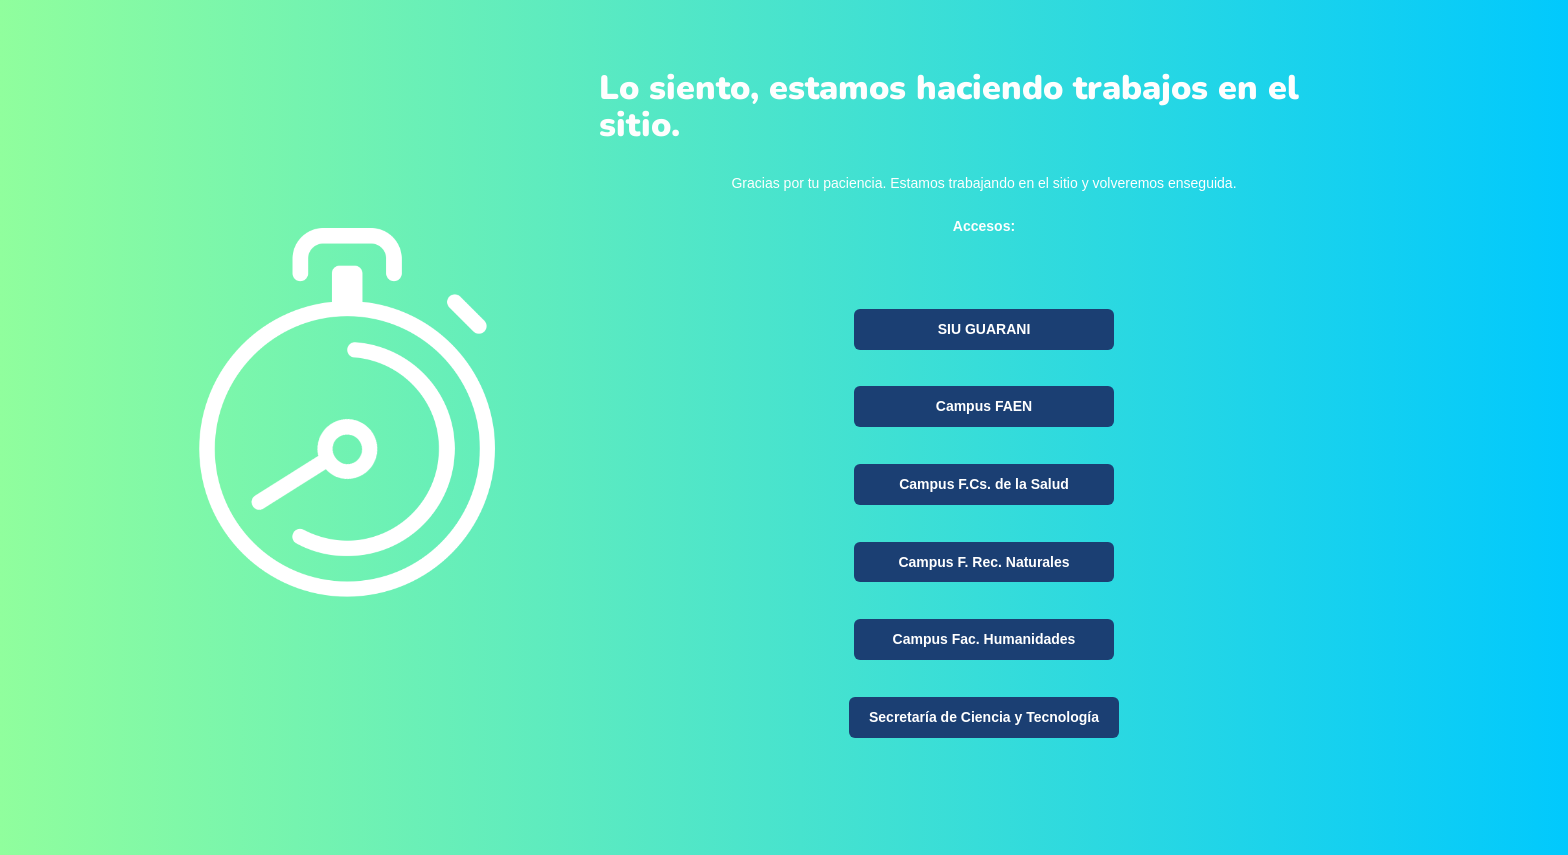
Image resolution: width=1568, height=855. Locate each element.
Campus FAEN (984, 406)
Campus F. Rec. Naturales (983, 562)
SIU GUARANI (984, 329)
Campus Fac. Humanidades (984, 639)
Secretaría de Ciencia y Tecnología (984, 717)
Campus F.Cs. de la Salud (984, 484)
